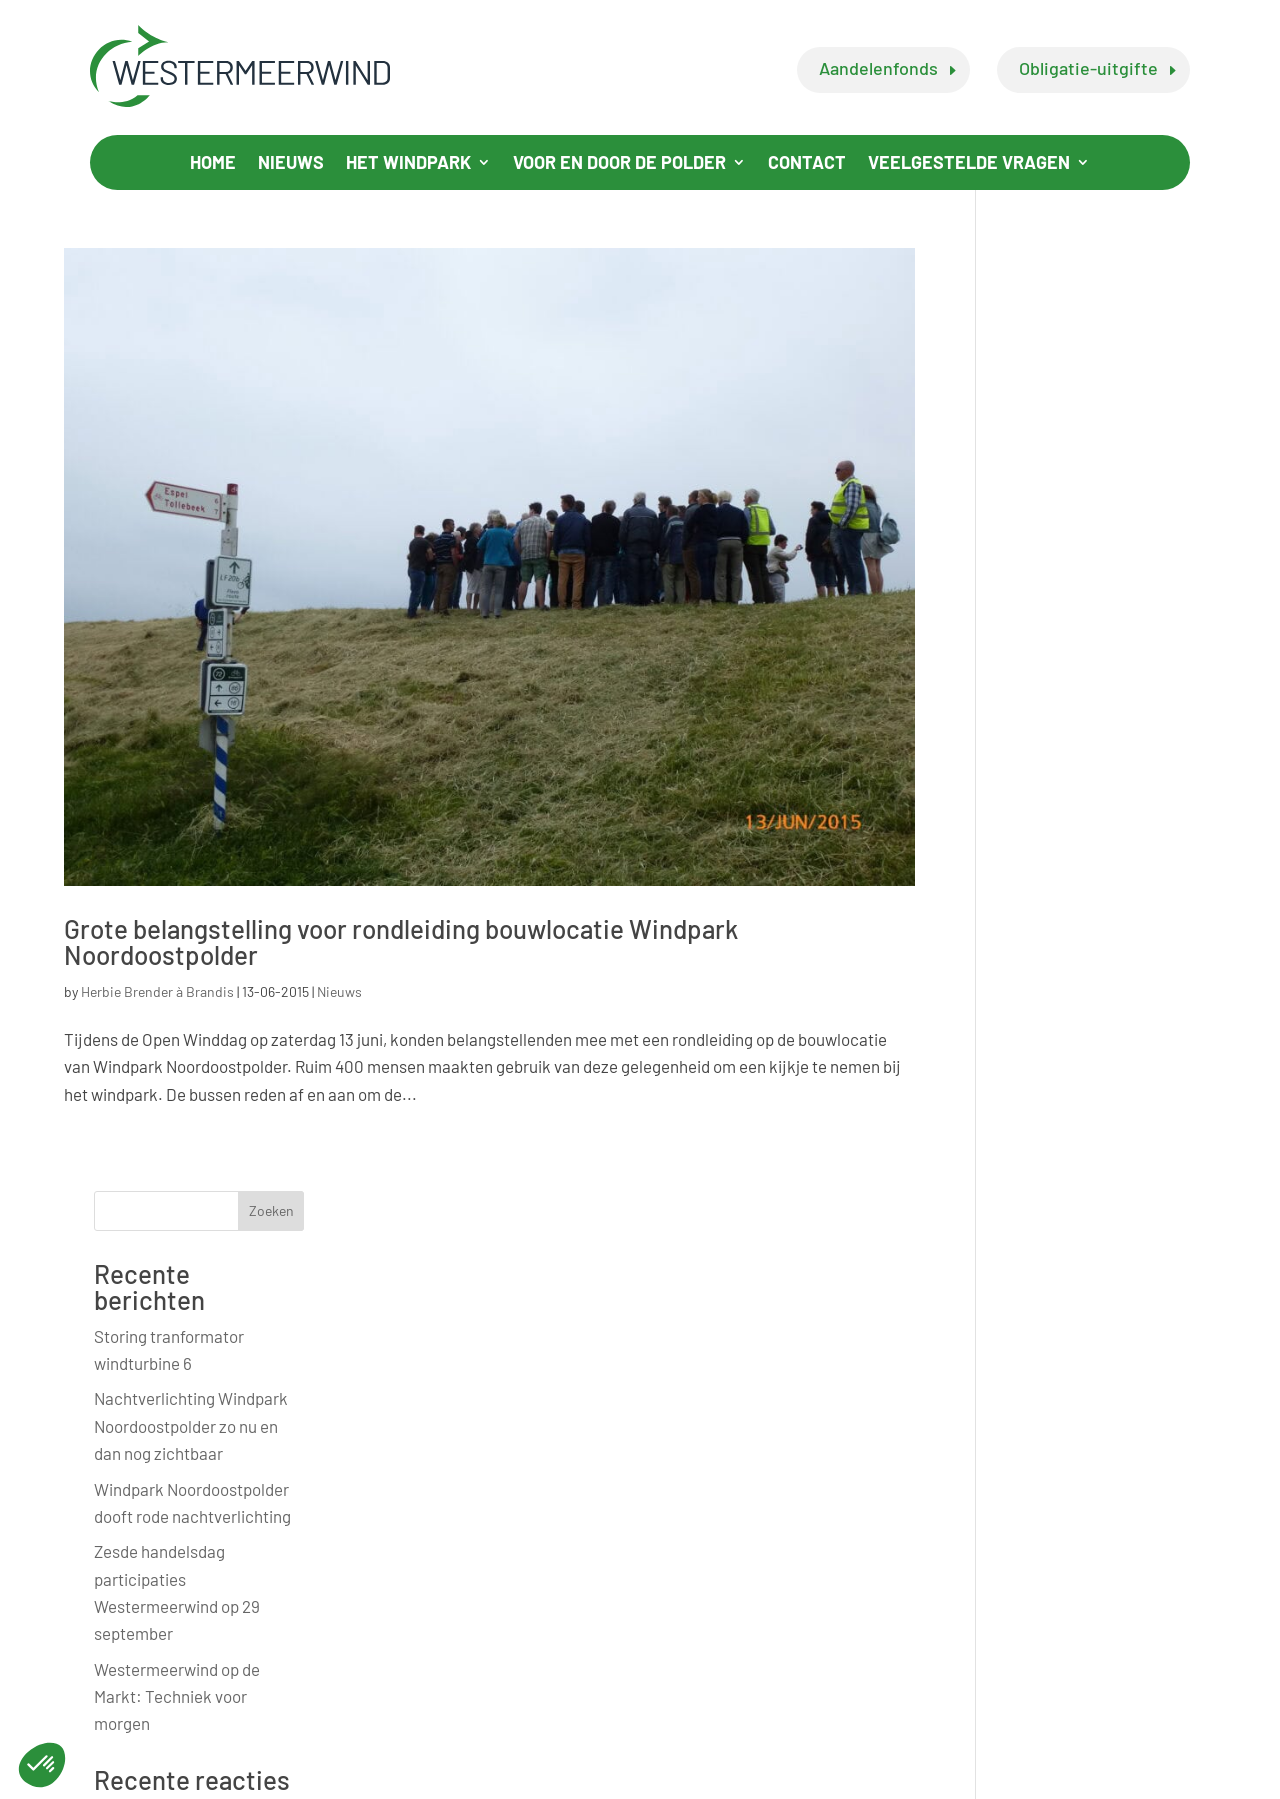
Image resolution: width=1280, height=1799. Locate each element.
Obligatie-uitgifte (1088, 68)
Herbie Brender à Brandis (157, 989)
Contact (807, 164)
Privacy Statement (413, 1777)
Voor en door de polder (619, 164)
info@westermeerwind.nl (617, 1587)
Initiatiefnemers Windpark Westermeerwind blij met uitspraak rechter (1100, 1028)
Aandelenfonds (878, 68)
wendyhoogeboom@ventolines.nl (984, 1658)
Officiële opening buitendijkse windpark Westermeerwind (1086, 1128)
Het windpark (408, 164)
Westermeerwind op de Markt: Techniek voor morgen (1089, 753)
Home (213, 164)
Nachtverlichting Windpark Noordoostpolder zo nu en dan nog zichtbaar (1103, 483)
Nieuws (291, 164)
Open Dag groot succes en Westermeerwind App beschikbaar (1100, 1320)
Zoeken (1182, 268)
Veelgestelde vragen (969, 164)
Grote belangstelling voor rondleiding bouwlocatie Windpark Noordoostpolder (401, 939)
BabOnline (1158, 1777)
